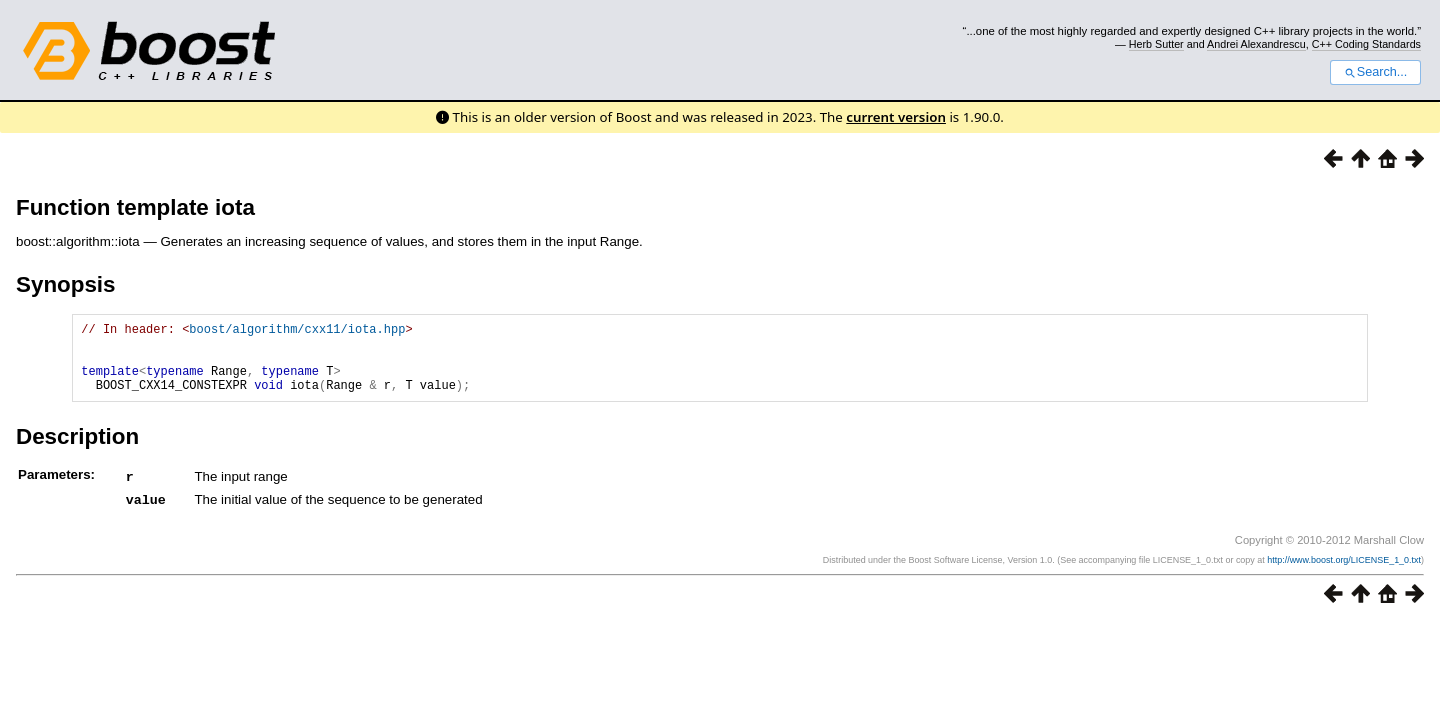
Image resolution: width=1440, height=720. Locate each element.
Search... (1375, 72)
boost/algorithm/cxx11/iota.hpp (297, 331)
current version (896, 117)
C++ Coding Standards (1366, 44)
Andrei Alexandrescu (1256, 44)
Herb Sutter (1156, 44)
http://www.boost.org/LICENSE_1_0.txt (1344, 573)
